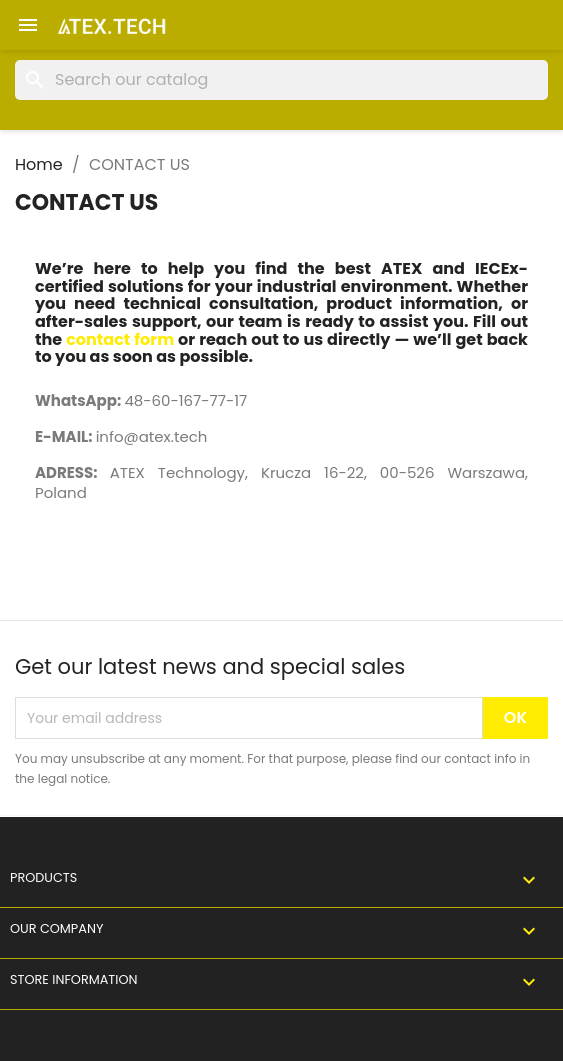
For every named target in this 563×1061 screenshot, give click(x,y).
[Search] (281, 80)
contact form (120, 339)
